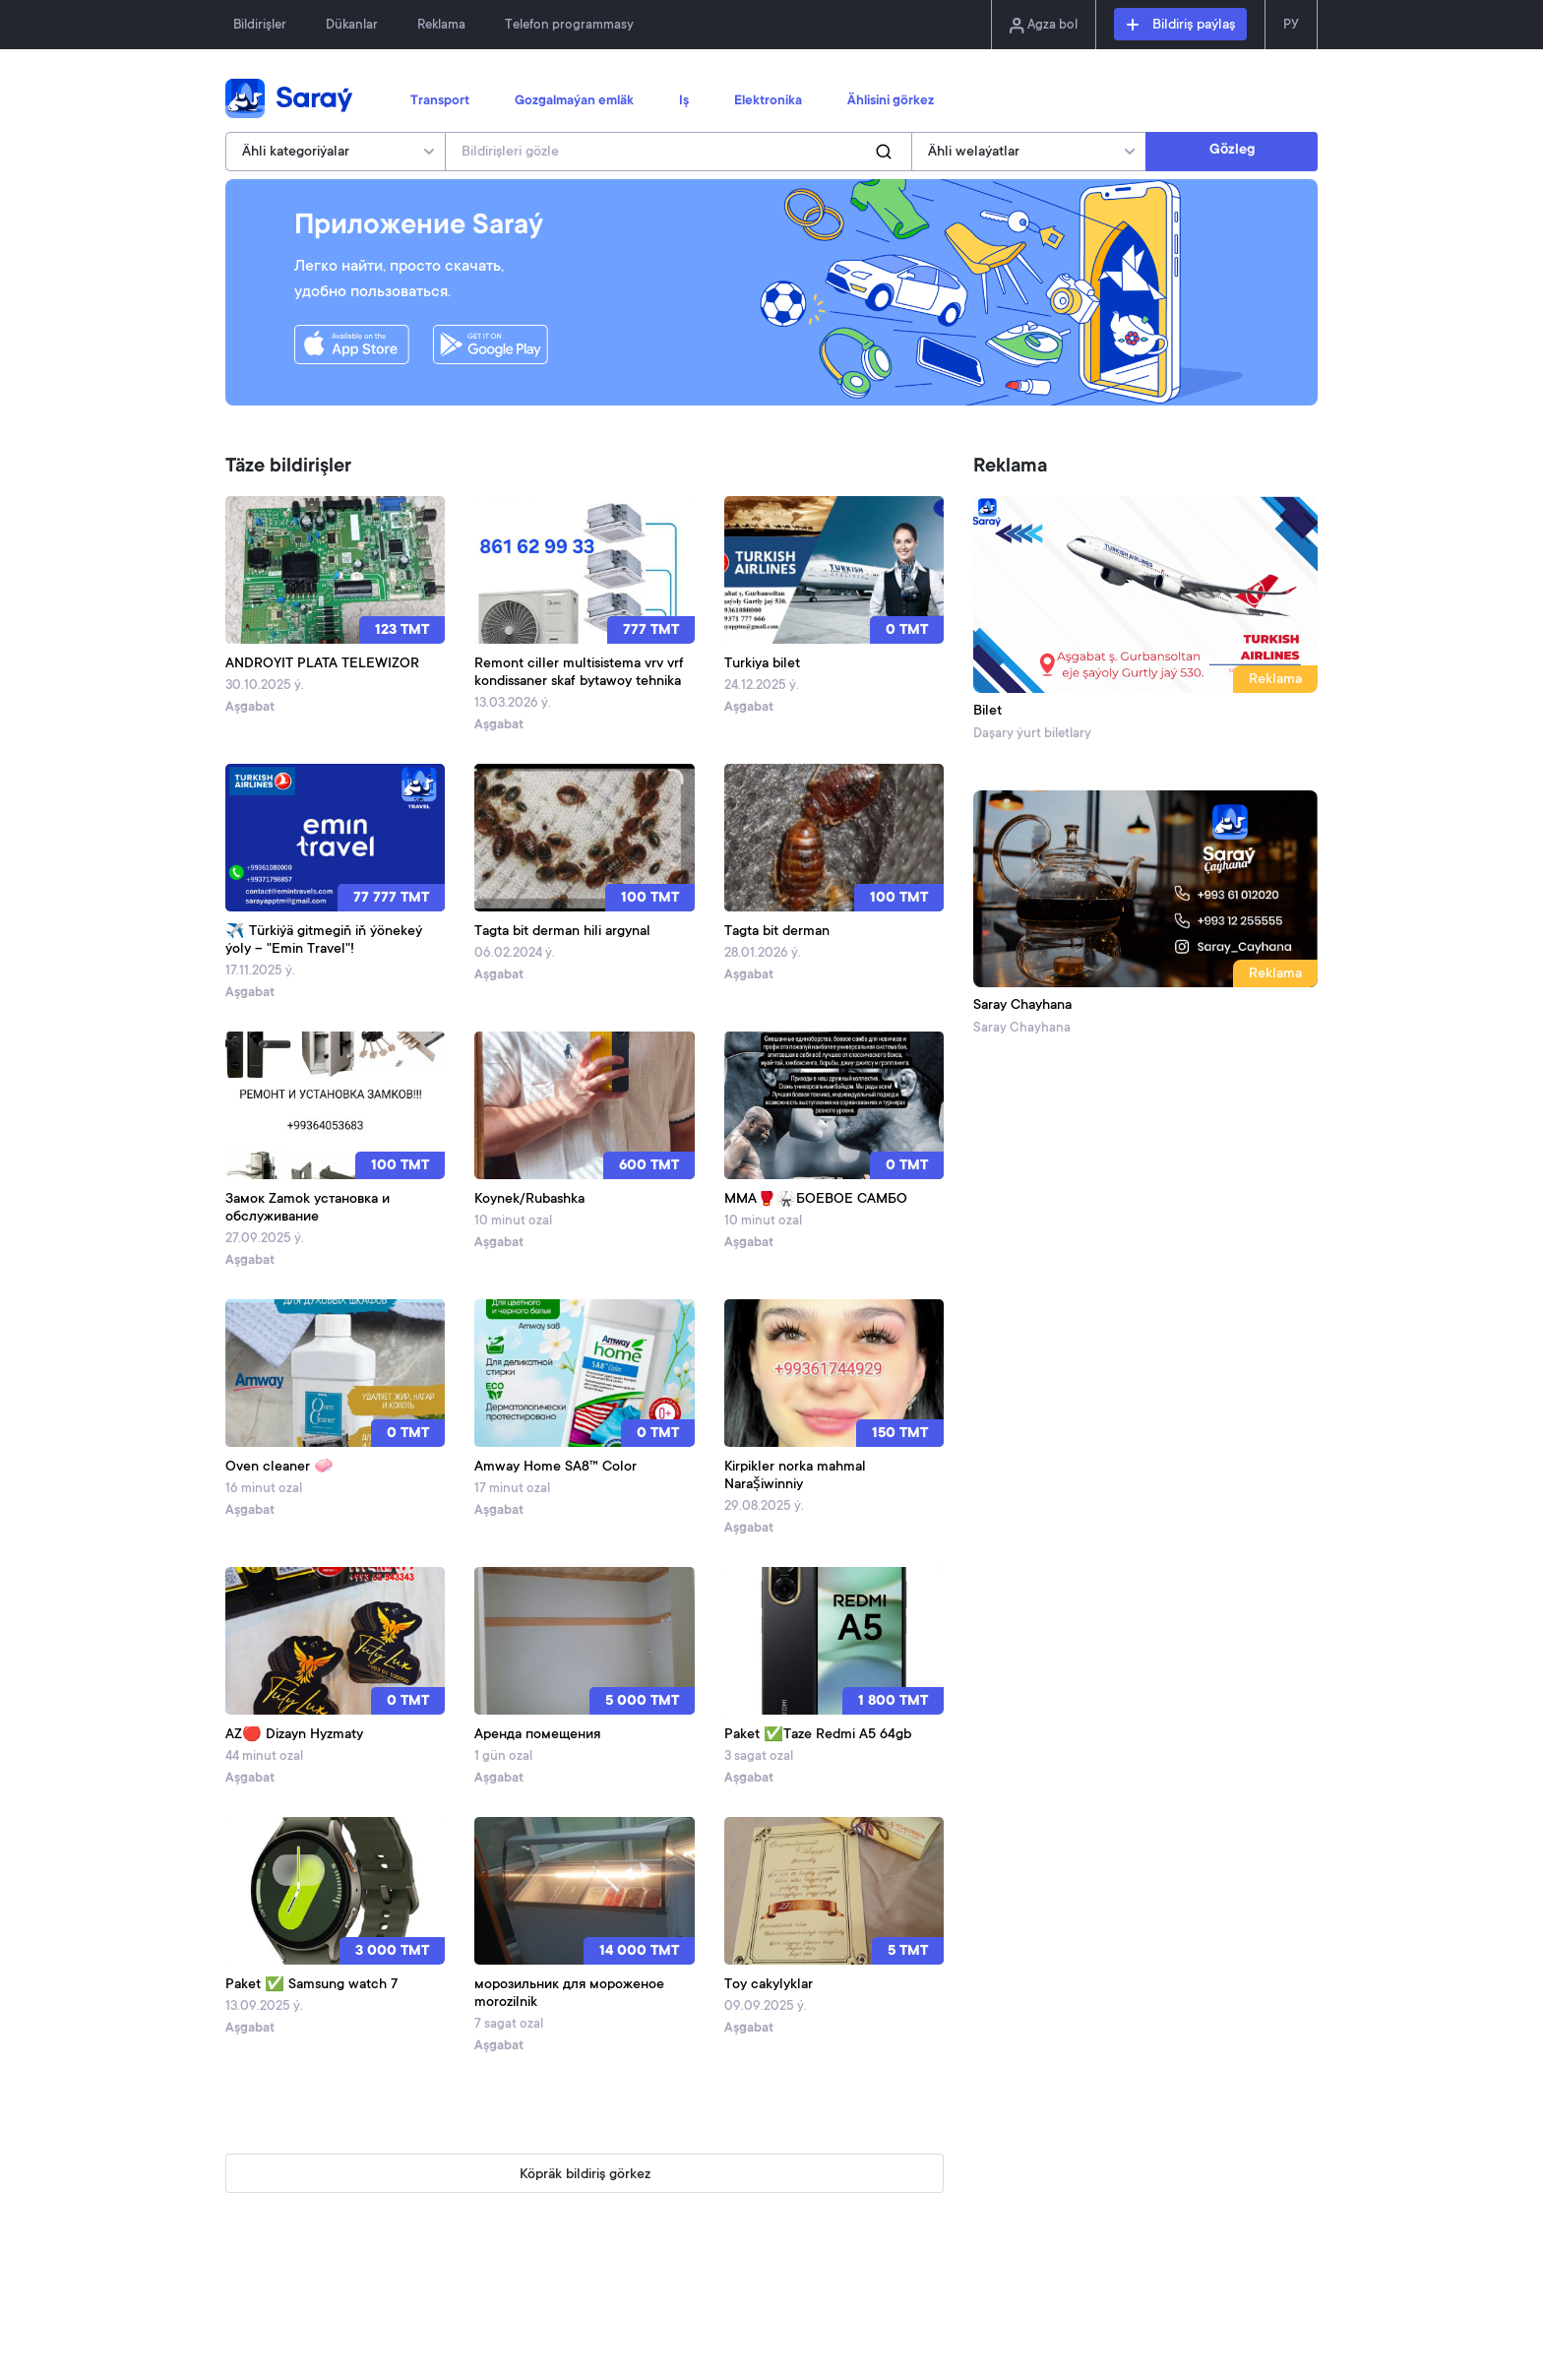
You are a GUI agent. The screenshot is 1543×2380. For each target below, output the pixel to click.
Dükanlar (352, 25)
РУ (1291, 25)
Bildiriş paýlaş (1181, 25)
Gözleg (1232, 150)
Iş (684, 101)
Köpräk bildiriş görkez (585, 2175)
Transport (439, 101)
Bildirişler (259, 25)
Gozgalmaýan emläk (574, 101)
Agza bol (1044, 25)
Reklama (441, 25)
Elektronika (768, 101)
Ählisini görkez (890, 101)
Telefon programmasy (569, 25)
